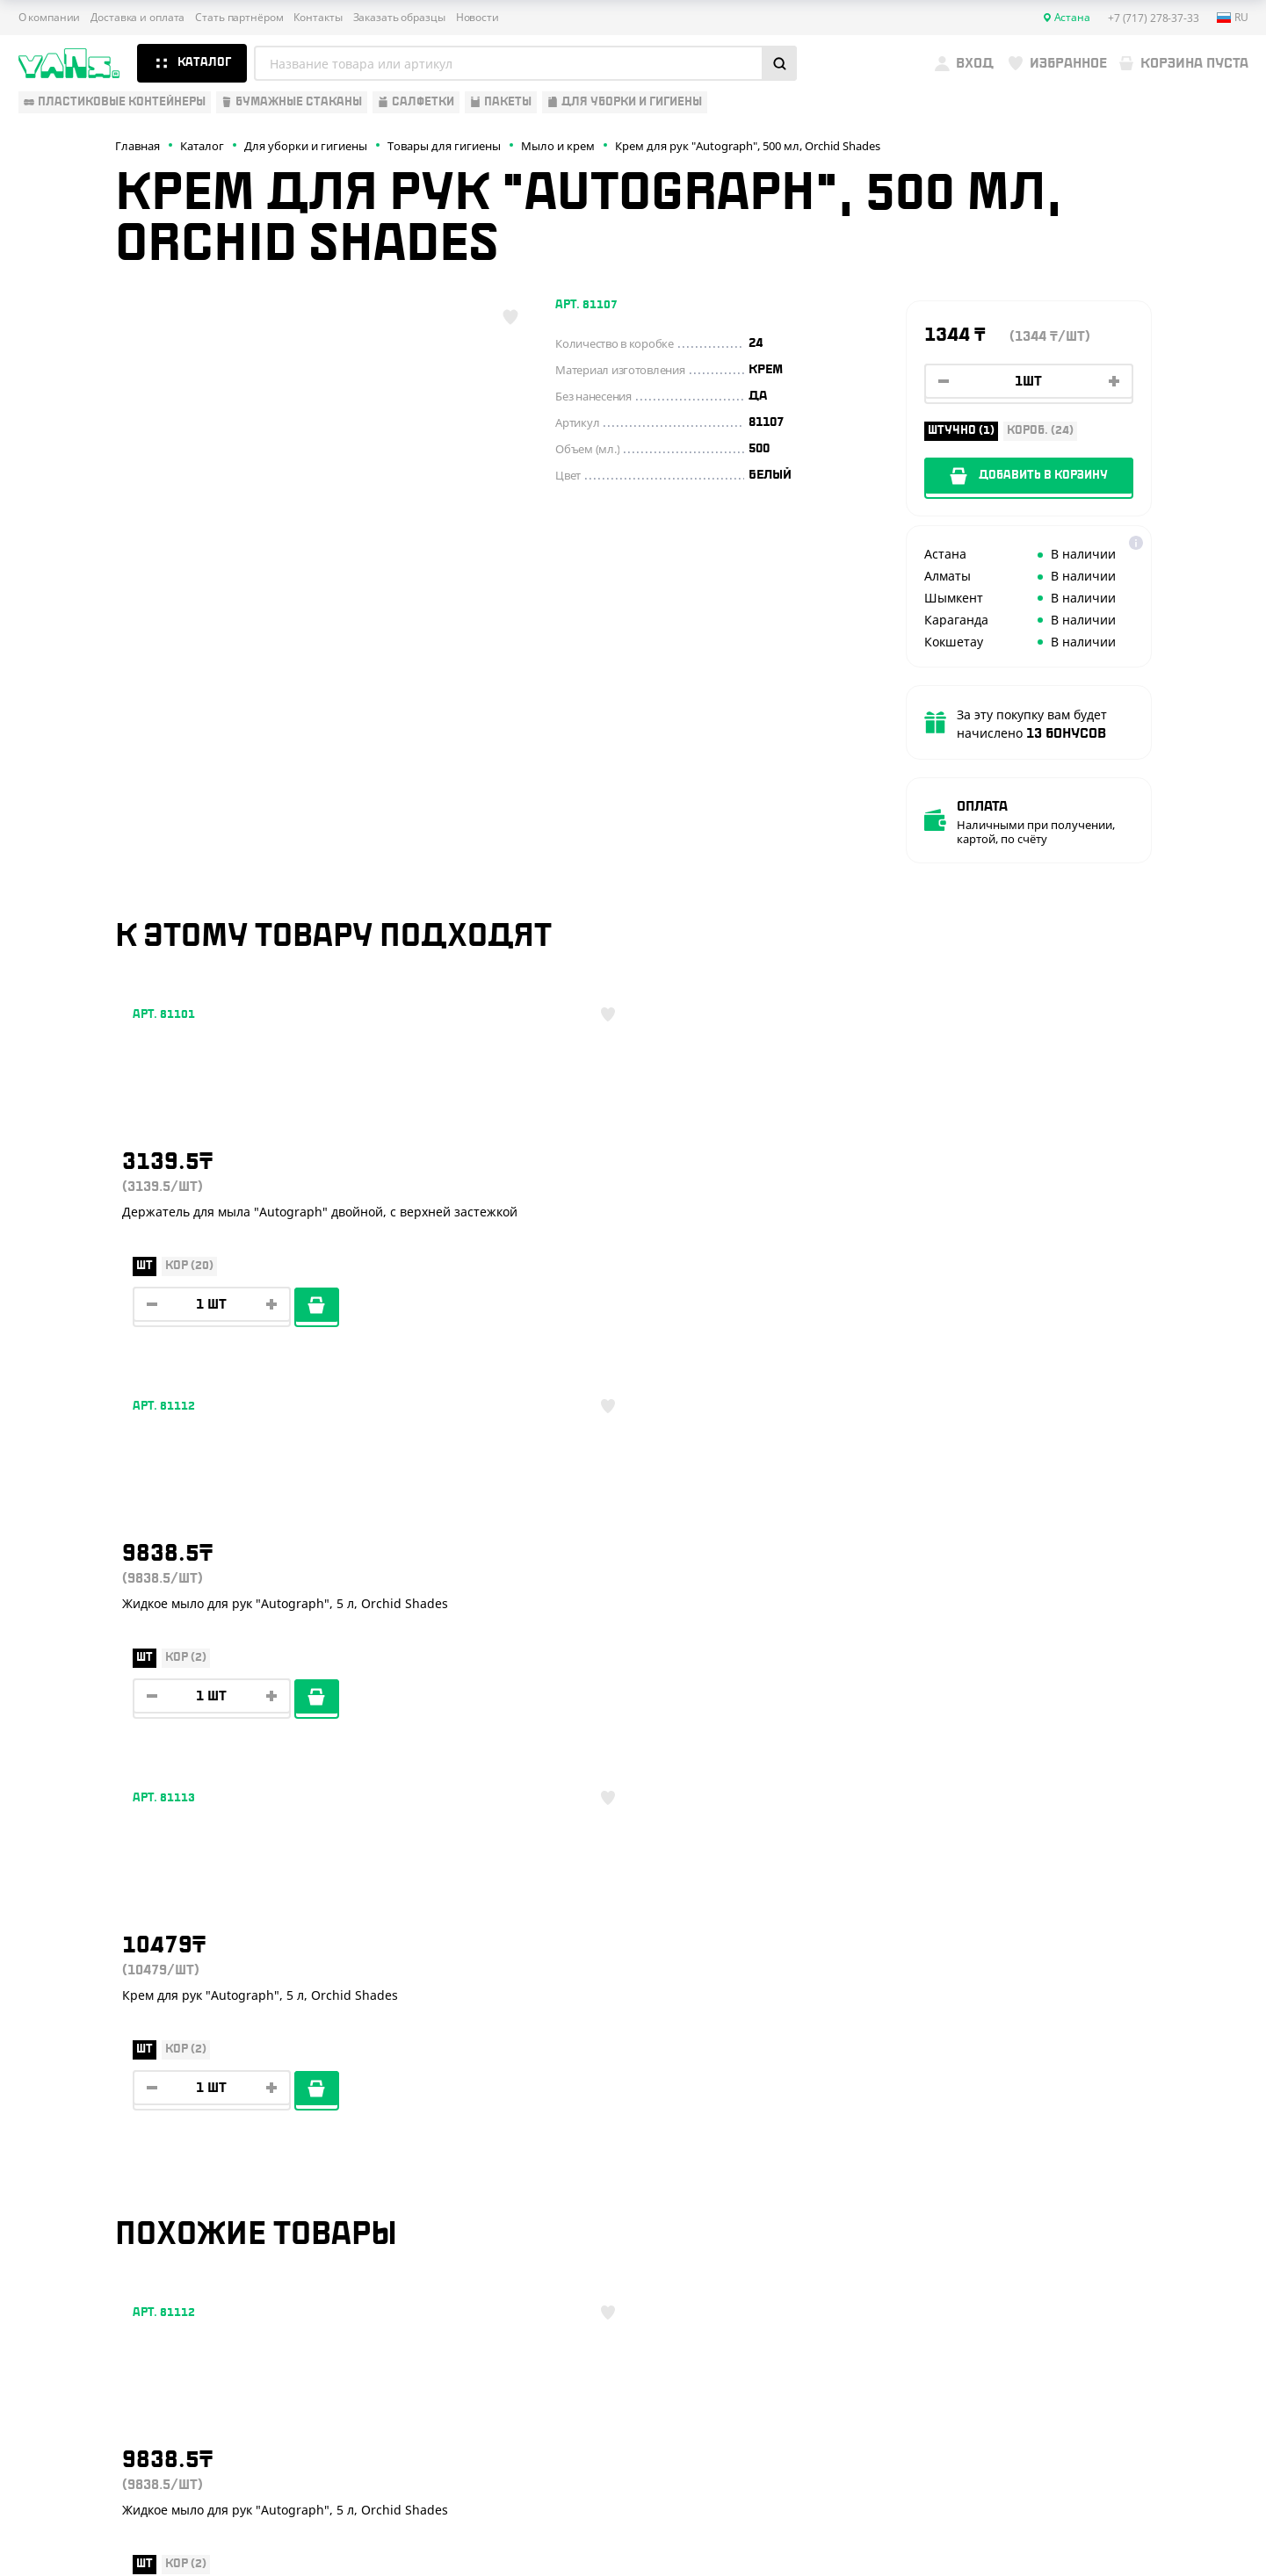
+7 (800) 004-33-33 (1124, 2153)
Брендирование (340, 2270)
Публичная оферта (1050, 2440)
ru (1232, 17)
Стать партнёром (239, 17)
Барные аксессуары (82, 2167)
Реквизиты (324, 2167)
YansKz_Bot (1081, 2254)
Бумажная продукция (89, 2141)
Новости (477, 17)
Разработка (1089, 2519)
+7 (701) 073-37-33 (1121, 2188)
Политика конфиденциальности (1085, 2455)
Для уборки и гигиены (88, 2245)
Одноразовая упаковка (94, 2090)
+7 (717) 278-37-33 (1121, 2118)
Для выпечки (61, 2193)
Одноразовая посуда (87, 2116)
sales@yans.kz (1104, 2319)
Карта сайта (1033, 2469)
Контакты (317, 17)
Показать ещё (633, 1941)
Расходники (58, 2270)
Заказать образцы (399, 17)
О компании (49, 17)
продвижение (1103, 2533)
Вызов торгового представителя (396, 2219)
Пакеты (42, 2219)
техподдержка (1156, 2519)
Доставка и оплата (137, 17)
